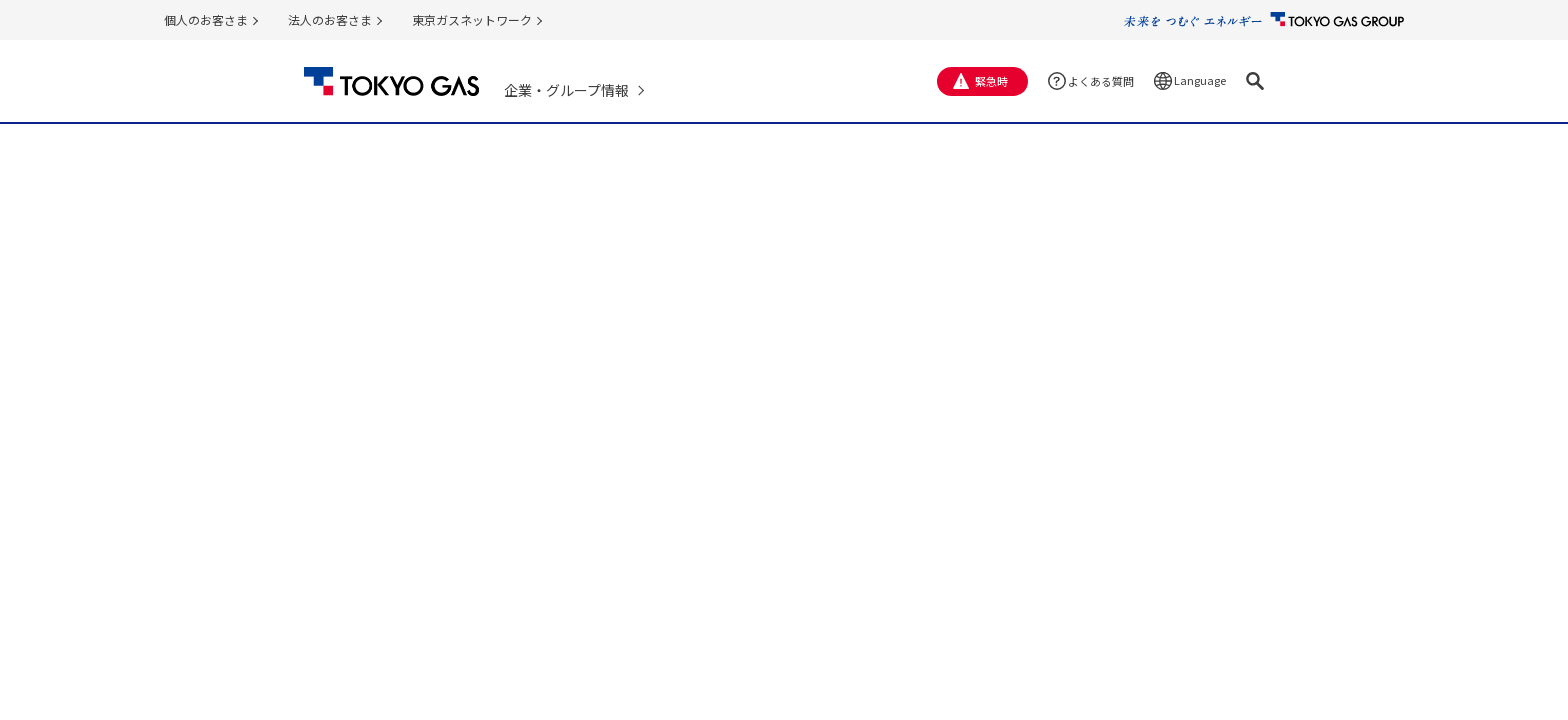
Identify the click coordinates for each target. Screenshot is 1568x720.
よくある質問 (1101, 81)
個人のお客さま (206, 19)
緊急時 (991, 81)
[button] (1255, 81)
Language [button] (1200, 80)
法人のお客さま (330, 19)
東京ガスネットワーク (472, 19)
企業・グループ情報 (566, 90)
